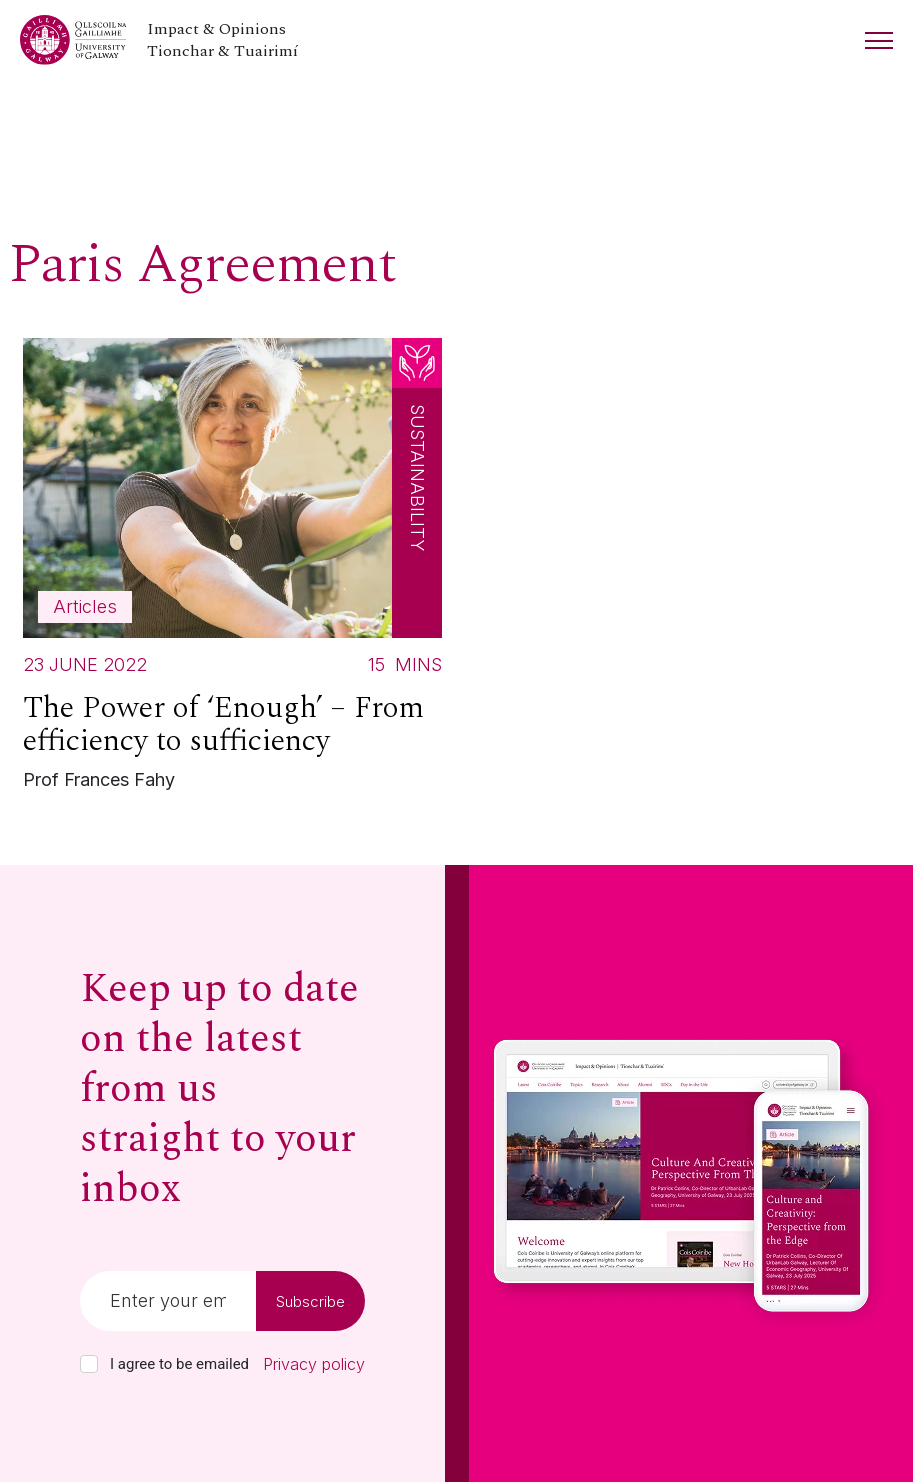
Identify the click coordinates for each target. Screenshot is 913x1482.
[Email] (168, 1301)
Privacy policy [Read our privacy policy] (314, 1364)
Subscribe (310, 1301)
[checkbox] (89, 1364)
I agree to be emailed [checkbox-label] (179, 1364)
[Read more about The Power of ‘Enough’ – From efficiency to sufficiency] (232, 569)
